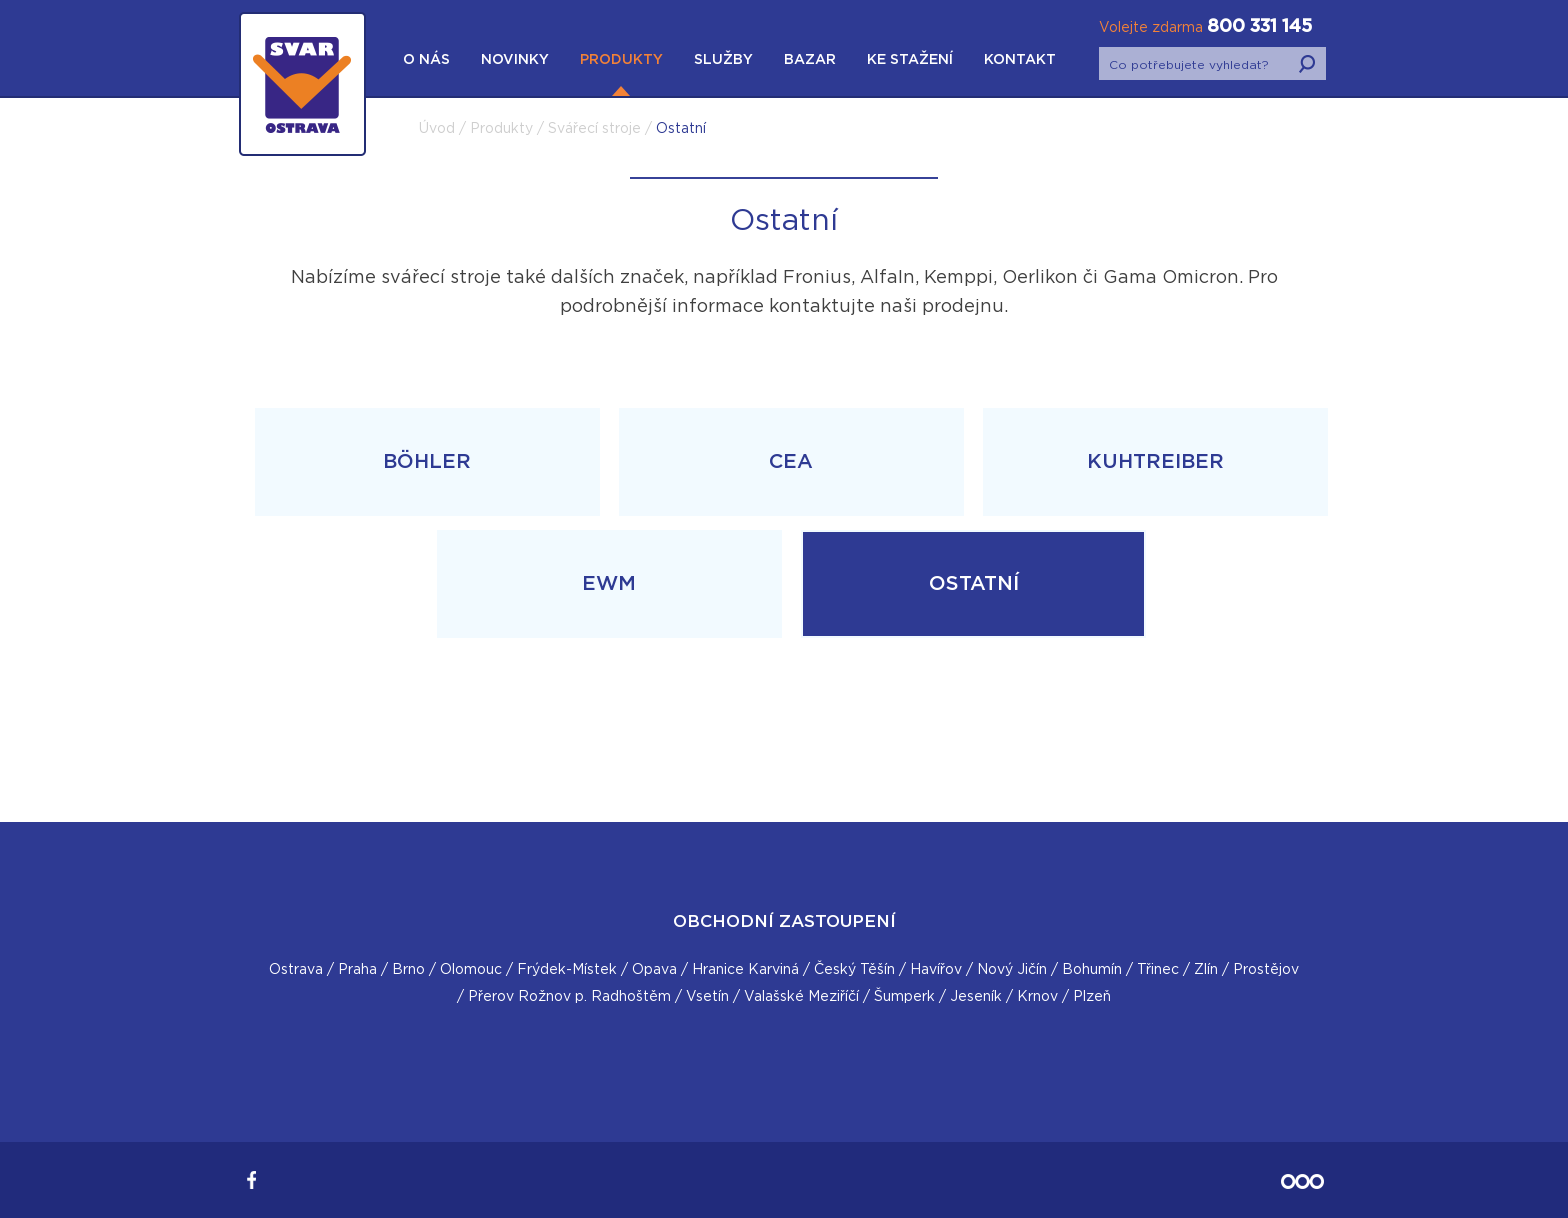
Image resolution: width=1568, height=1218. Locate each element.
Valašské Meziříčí (801, 997)
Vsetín (707, 997)
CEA (791, 462)
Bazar (810, 60)
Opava (654, 970)
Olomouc (471, 970)
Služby (723, 60)
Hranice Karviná (745, 970)
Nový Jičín (1012, 970)
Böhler (427, 462)
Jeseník (976, 997)
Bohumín (1092, 970)
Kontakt (1020, 60)
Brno (408, 970)
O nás (426, 60)
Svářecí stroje (594, 129)
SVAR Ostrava (302, 180)
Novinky (515, 60)
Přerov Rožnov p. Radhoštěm (569, 997)
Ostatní (974, 584)
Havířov (936, 970)
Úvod (437, 129)
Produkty (621, 60)
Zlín (1206, 970)
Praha (357, 970)
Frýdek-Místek (567, 970)
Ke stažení (910, 60)
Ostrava (296, 970)
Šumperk (904, 997)
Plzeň (1092, 997)
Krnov (1037, 997)
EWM (609, 584)
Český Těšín (854, 970)
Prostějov (1266, 970)
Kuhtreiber (1155, 462)
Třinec (1158, 970)
